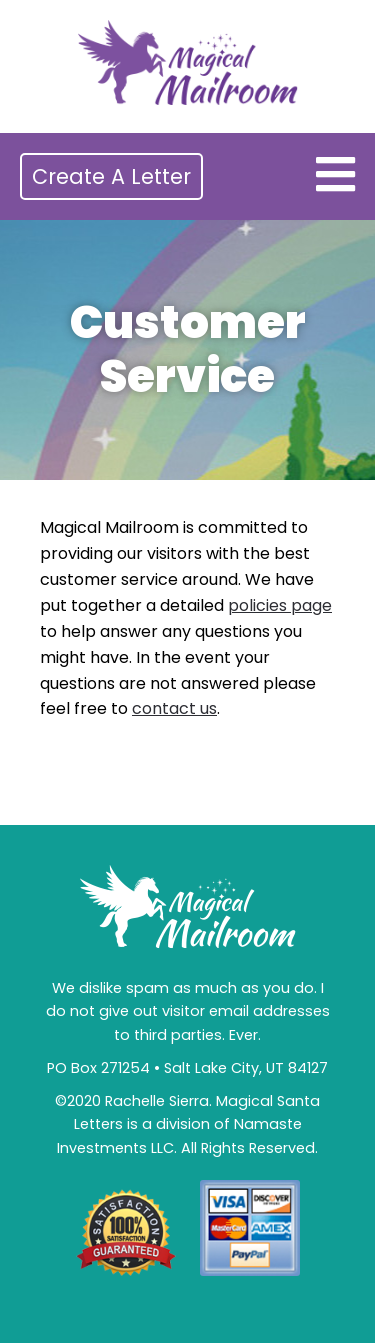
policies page (280, 605)
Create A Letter (111, 176)
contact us (174, 708)
